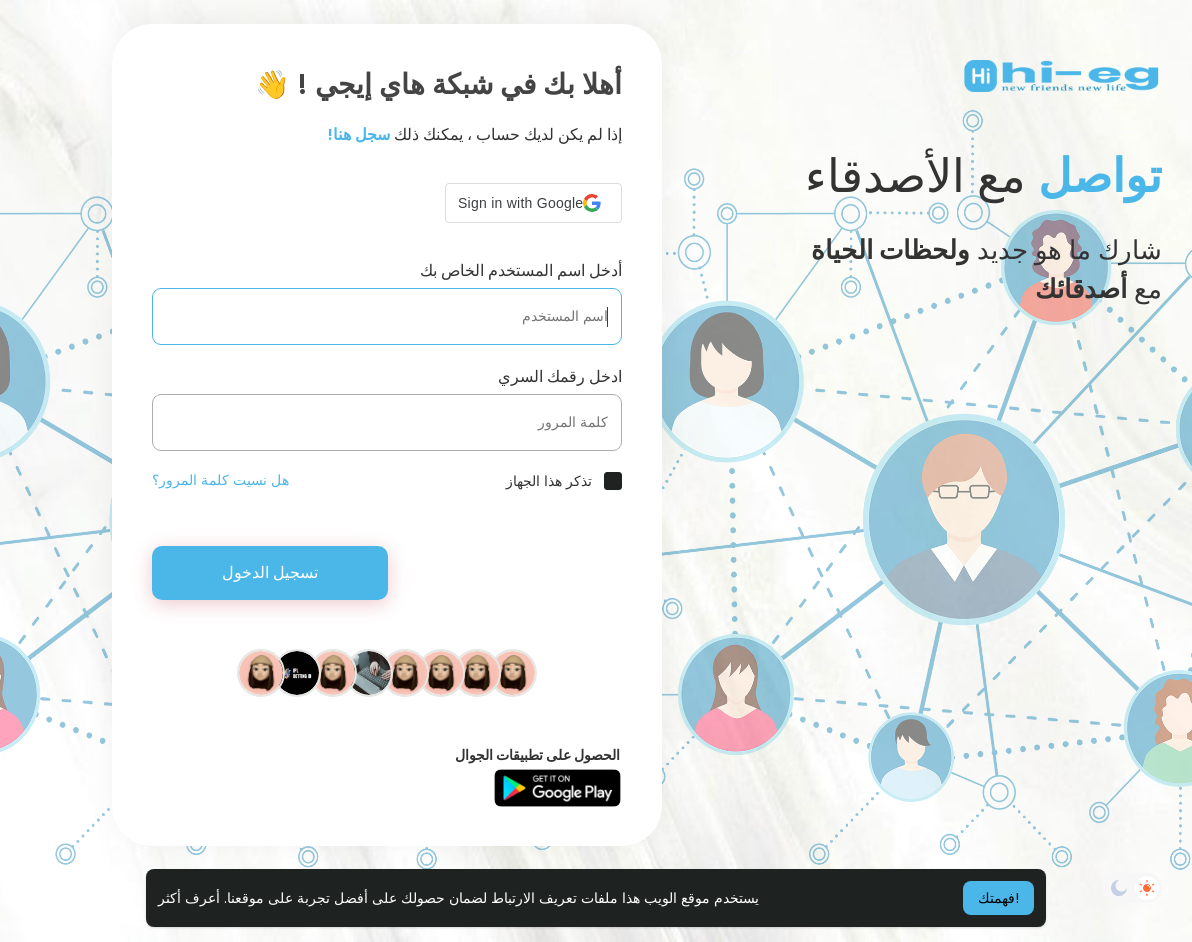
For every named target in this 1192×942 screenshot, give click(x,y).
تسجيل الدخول (270, 572)
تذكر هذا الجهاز (549, 481)
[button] (533, 203)
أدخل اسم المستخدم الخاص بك (521, 270)
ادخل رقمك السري (560, 376)
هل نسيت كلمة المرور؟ (220, 480)
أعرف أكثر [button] (189, 898)
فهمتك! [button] (998, 898)
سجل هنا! (359, 134)
